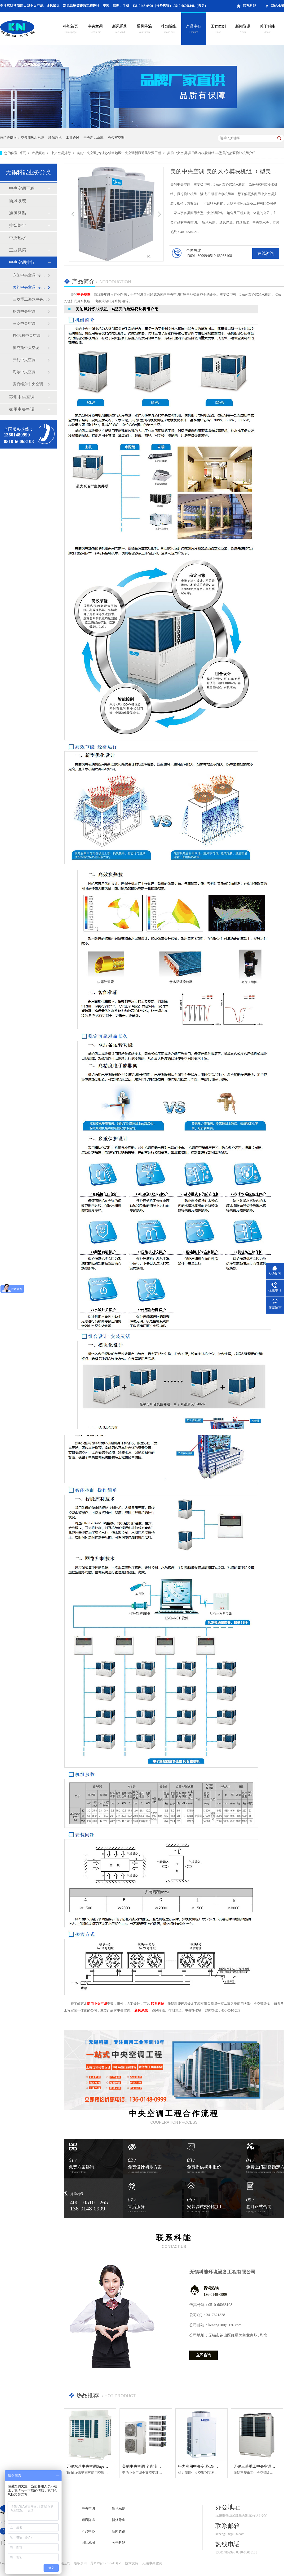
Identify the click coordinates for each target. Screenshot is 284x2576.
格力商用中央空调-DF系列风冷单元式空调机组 (217, 2466)
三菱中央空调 (24, 323)
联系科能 (249, 6)
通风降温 (144, 29)
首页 (23, 153)
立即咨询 (203, 2355)
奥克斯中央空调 (26, 348)
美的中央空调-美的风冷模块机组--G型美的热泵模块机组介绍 (211, 153)
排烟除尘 (169, 29)
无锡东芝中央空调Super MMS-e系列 (96, 2466)
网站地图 (277, 6)
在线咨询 (265, 253)
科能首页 (70, 29)
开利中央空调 (24, 360)
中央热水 (17, 237)
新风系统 (119, 29)
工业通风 (72, 137)
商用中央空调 (97, 2004)
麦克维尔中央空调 (28, 384)
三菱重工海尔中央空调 (30, 299)
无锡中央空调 (152, 2563)
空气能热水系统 (32, 137)
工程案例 (218, 29)
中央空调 (95, 29)
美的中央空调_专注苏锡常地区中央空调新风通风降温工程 (119, 153)
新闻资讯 (242, 29)
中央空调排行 (61, 153)
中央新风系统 (93, 137)
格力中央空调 (24, 311)
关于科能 (267, 29)
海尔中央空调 (24, 372)
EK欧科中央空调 (26, 336)
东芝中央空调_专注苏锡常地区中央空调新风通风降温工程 (30, 275)
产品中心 (193, 29)
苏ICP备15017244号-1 (105, 2563)
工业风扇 (17, 250)
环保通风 (55, 137)
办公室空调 (116, 137)
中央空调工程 (22, 188)
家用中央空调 (22, 409)
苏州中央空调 (22, 397)
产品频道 (39, 153)
